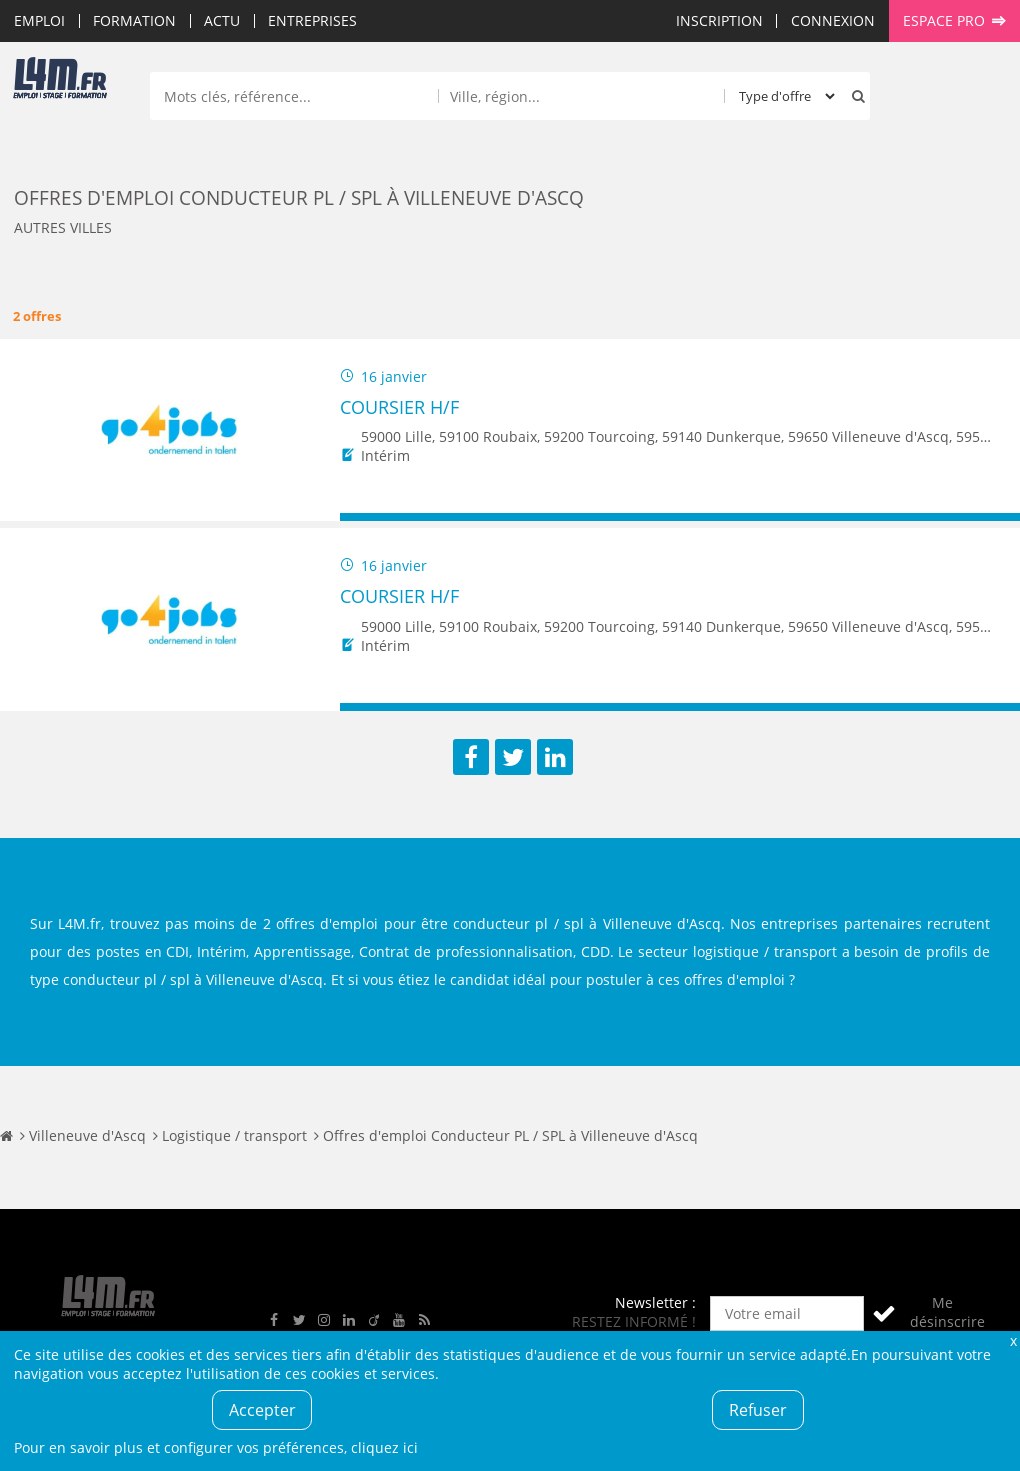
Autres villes (63, 227)
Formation (134, 20)
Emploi (39, 20)
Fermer (1013, 1340)
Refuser (758, 1410)
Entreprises (312, 20)
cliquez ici (384, 1447)
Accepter (262, 1410)
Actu (222, 20)
